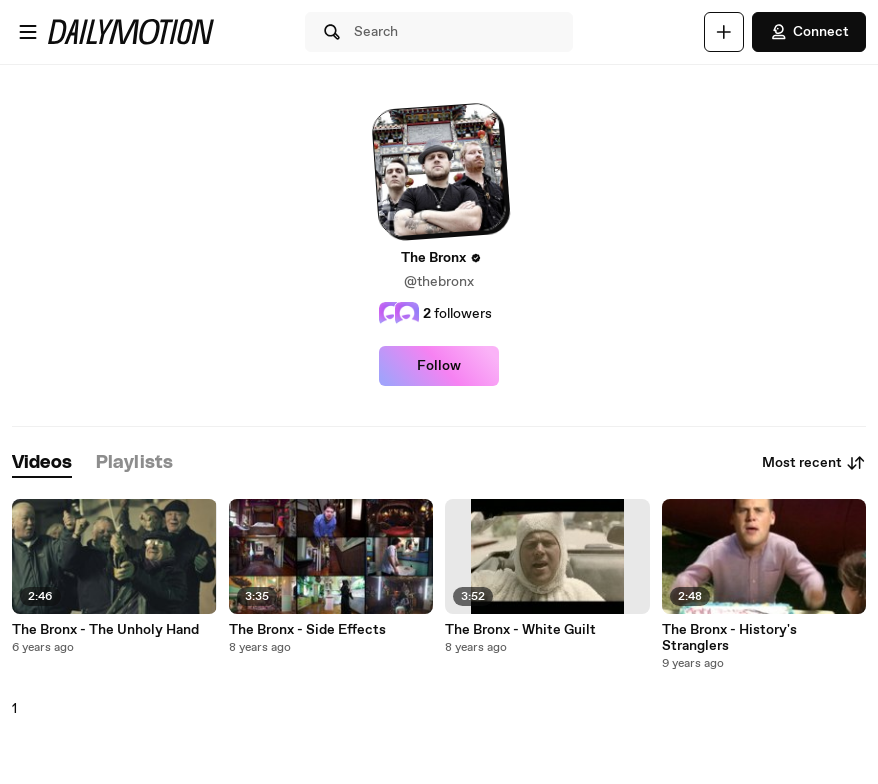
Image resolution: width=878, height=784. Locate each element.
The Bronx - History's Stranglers (729, 638)
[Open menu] (28, 32)
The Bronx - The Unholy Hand (105, 630)
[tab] (42, 463)
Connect (809, 32)
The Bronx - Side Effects (307, 630)
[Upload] (724, 32)
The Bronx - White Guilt (520, 630)
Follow (439, 366)
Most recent (814, 463)
